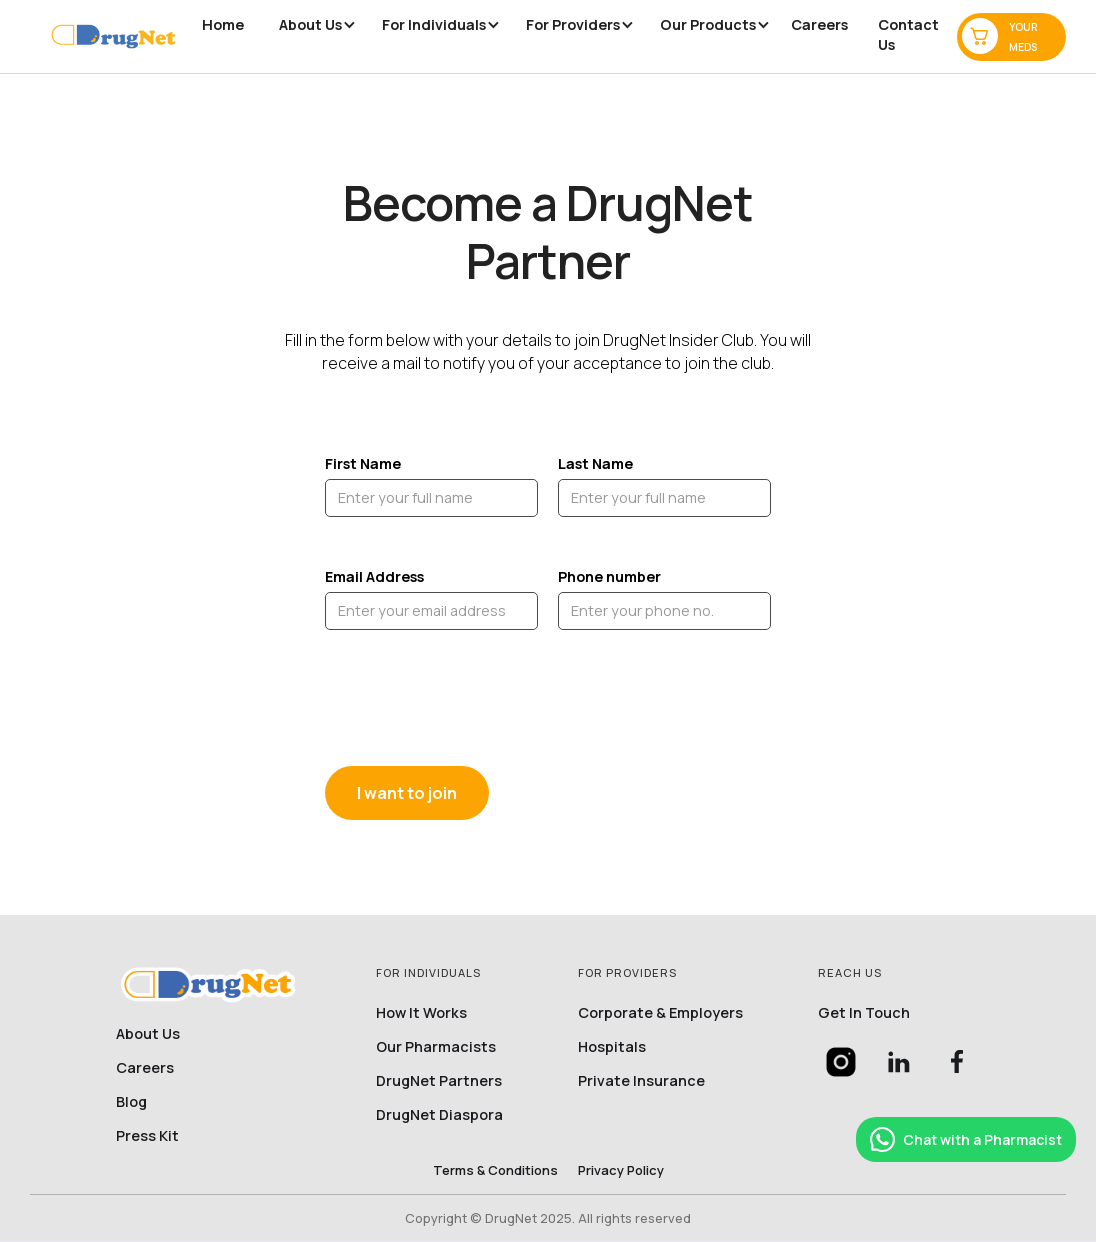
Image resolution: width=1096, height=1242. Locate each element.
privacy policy (621, 1170)
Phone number (609, 576)
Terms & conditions (495, 1170)
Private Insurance (641, 1081)
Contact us (908, 34)
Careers (819, 24)
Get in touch (864, 1013)
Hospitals (612, 1047)
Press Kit (147, 1136)
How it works (421, 1013)
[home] (113, 36)
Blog (131, 1102)
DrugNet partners (439, 1081)
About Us (148, 1034)
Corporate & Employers (660, 1013)
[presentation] (477, 699)
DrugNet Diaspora (439, 1115)
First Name (363, 463)
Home (223, 24)
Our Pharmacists (436, 1047)
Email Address (374, 576)
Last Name (595, 463)
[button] (310, 25)
